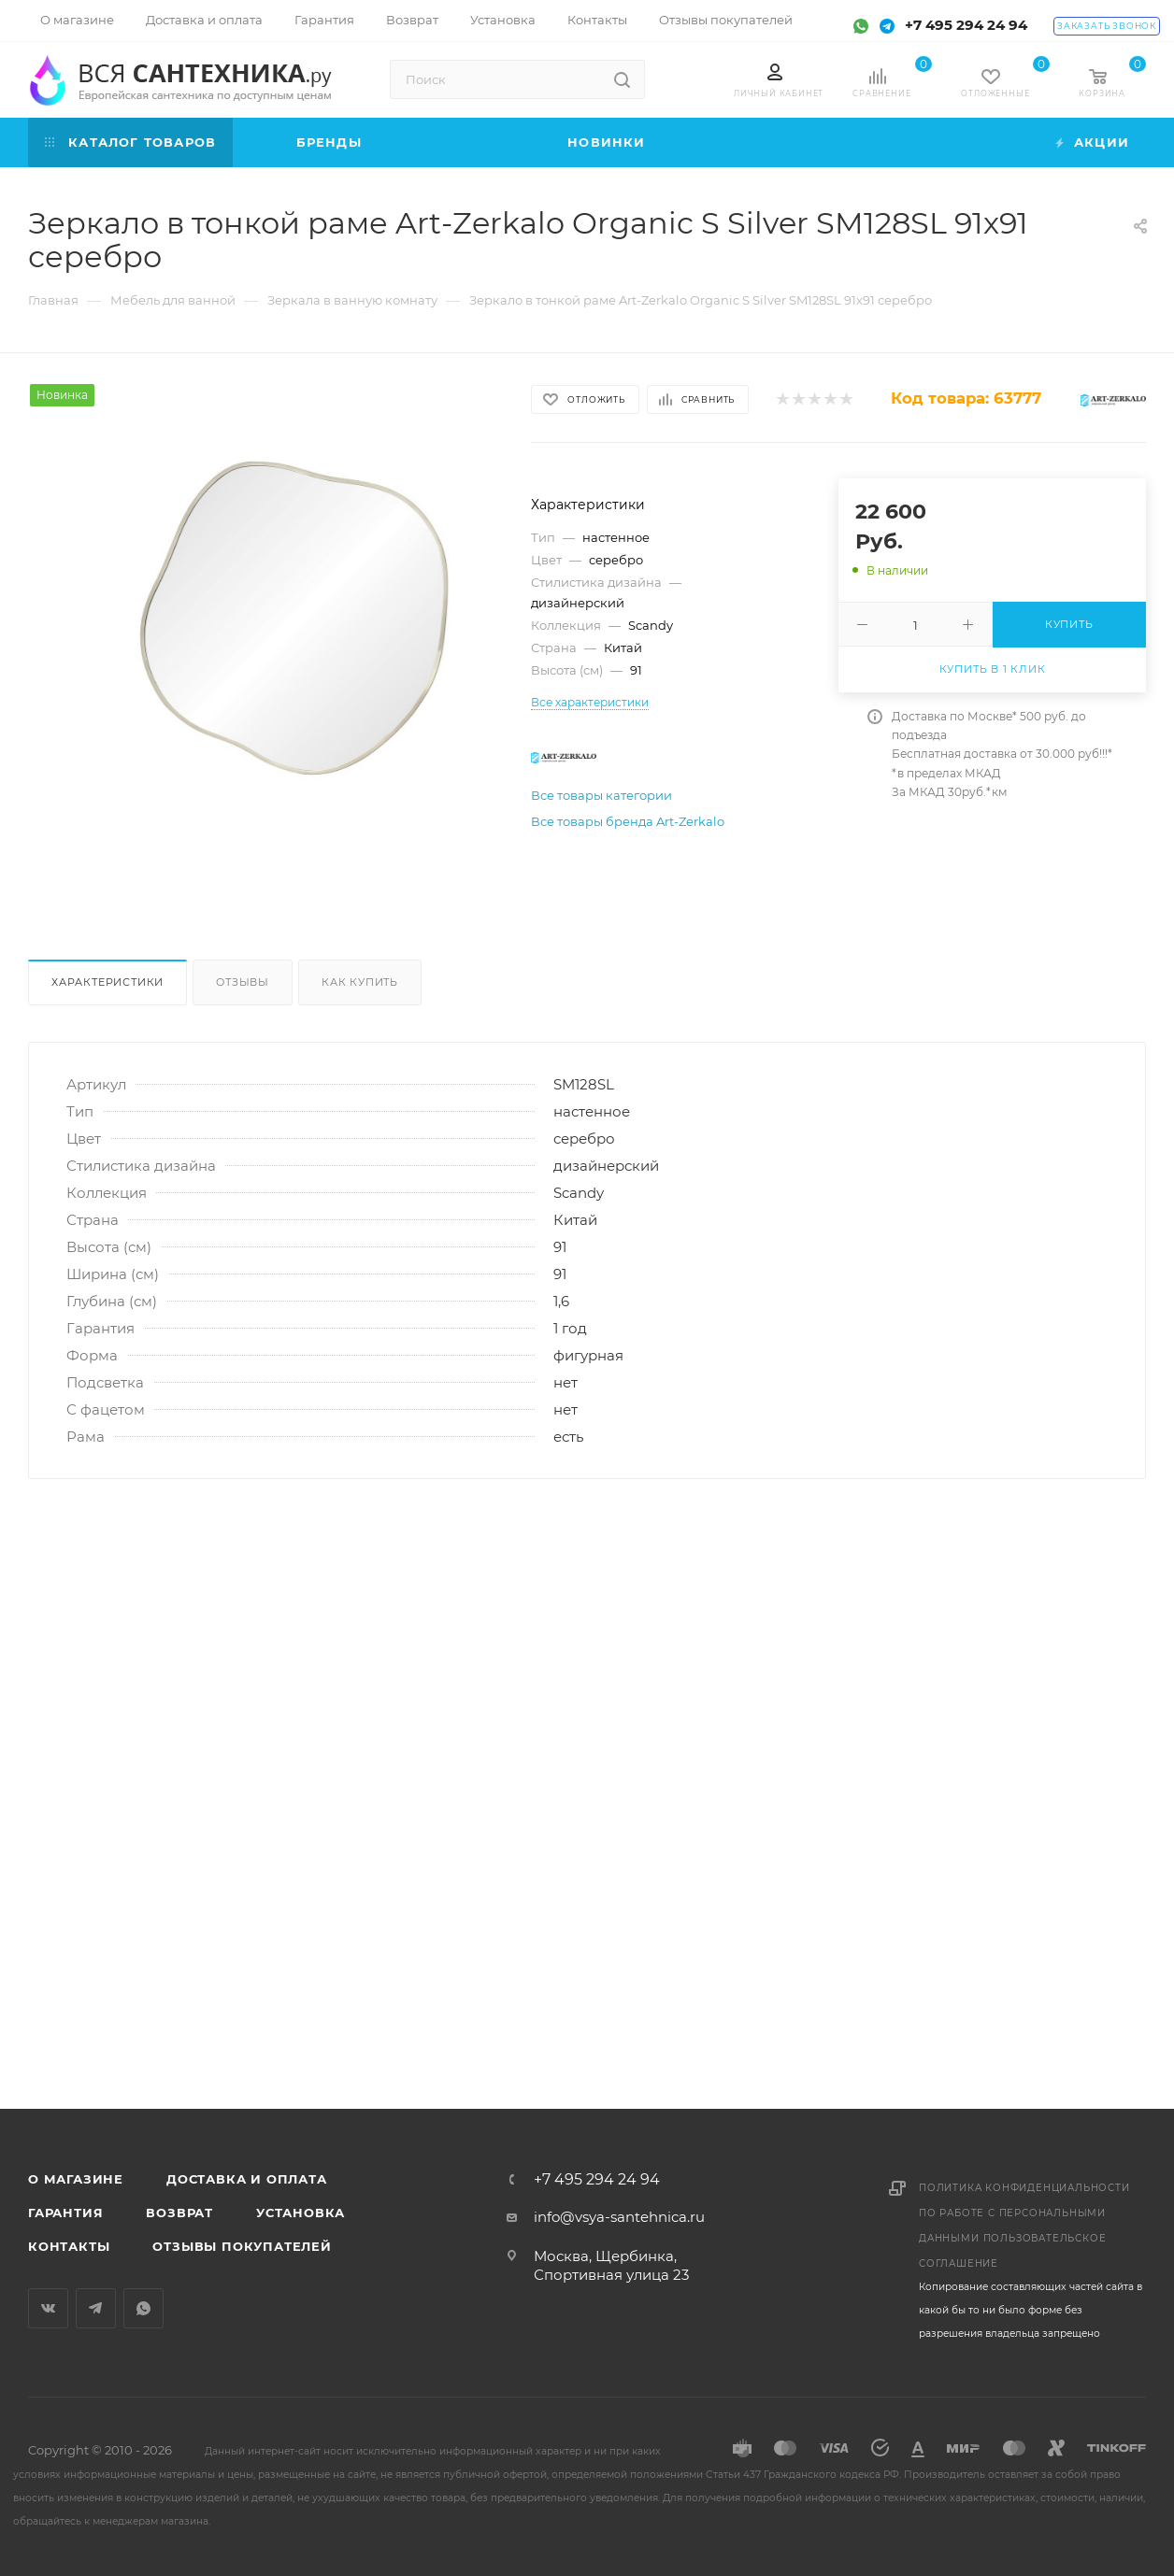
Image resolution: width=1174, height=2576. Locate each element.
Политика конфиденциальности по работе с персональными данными (1024, 2213)
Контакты (68, 2246)
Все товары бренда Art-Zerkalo (627, 821)
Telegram (96, 2308)
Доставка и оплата (246, 2178)
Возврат (179, 2212)
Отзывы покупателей (241, 2246)
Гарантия (65, 2212)
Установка (300, 2212)
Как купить (360, 982)
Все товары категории (601, 795)
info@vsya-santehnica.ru (619, 2217)
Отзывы (242, 982)
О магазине (75, 2178)
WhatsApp (143, 2308)
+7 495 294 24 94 (966, 25)
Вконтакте (48, 2308)
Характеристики (107, 982)
